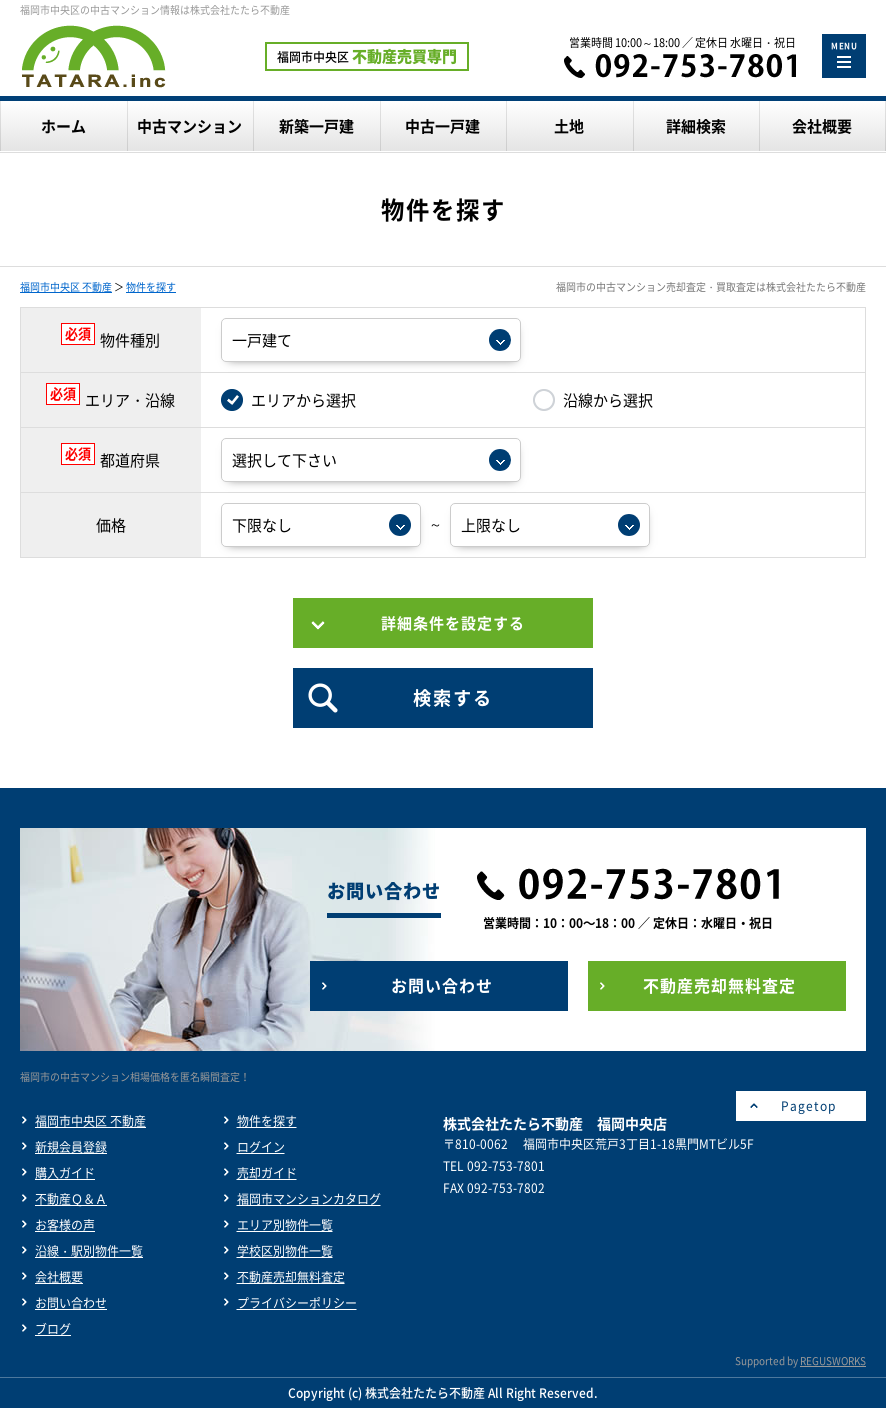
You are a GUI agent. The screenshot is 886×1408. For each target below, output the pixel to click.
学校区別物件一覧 (285, 1251)
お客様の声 (65, 1225)
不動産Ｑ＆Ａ (71, 1199)
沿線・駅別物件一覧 (89, 1251)
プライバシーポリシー (297, 1303)
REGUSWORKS (833, 1360)
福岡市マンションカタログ (309, 1199)
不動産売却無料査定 (291, 1277)
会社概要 (59, 1277)
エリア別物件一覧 (285, 1225)
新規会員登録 (71, 1147)
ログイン (261, 1147)
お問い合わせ (71, 1303)
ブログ (53, 1329)
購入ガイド (65, 1173)
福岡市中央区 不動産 (66, 286)
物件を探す (151, 286)
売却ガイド (267, 1173)
